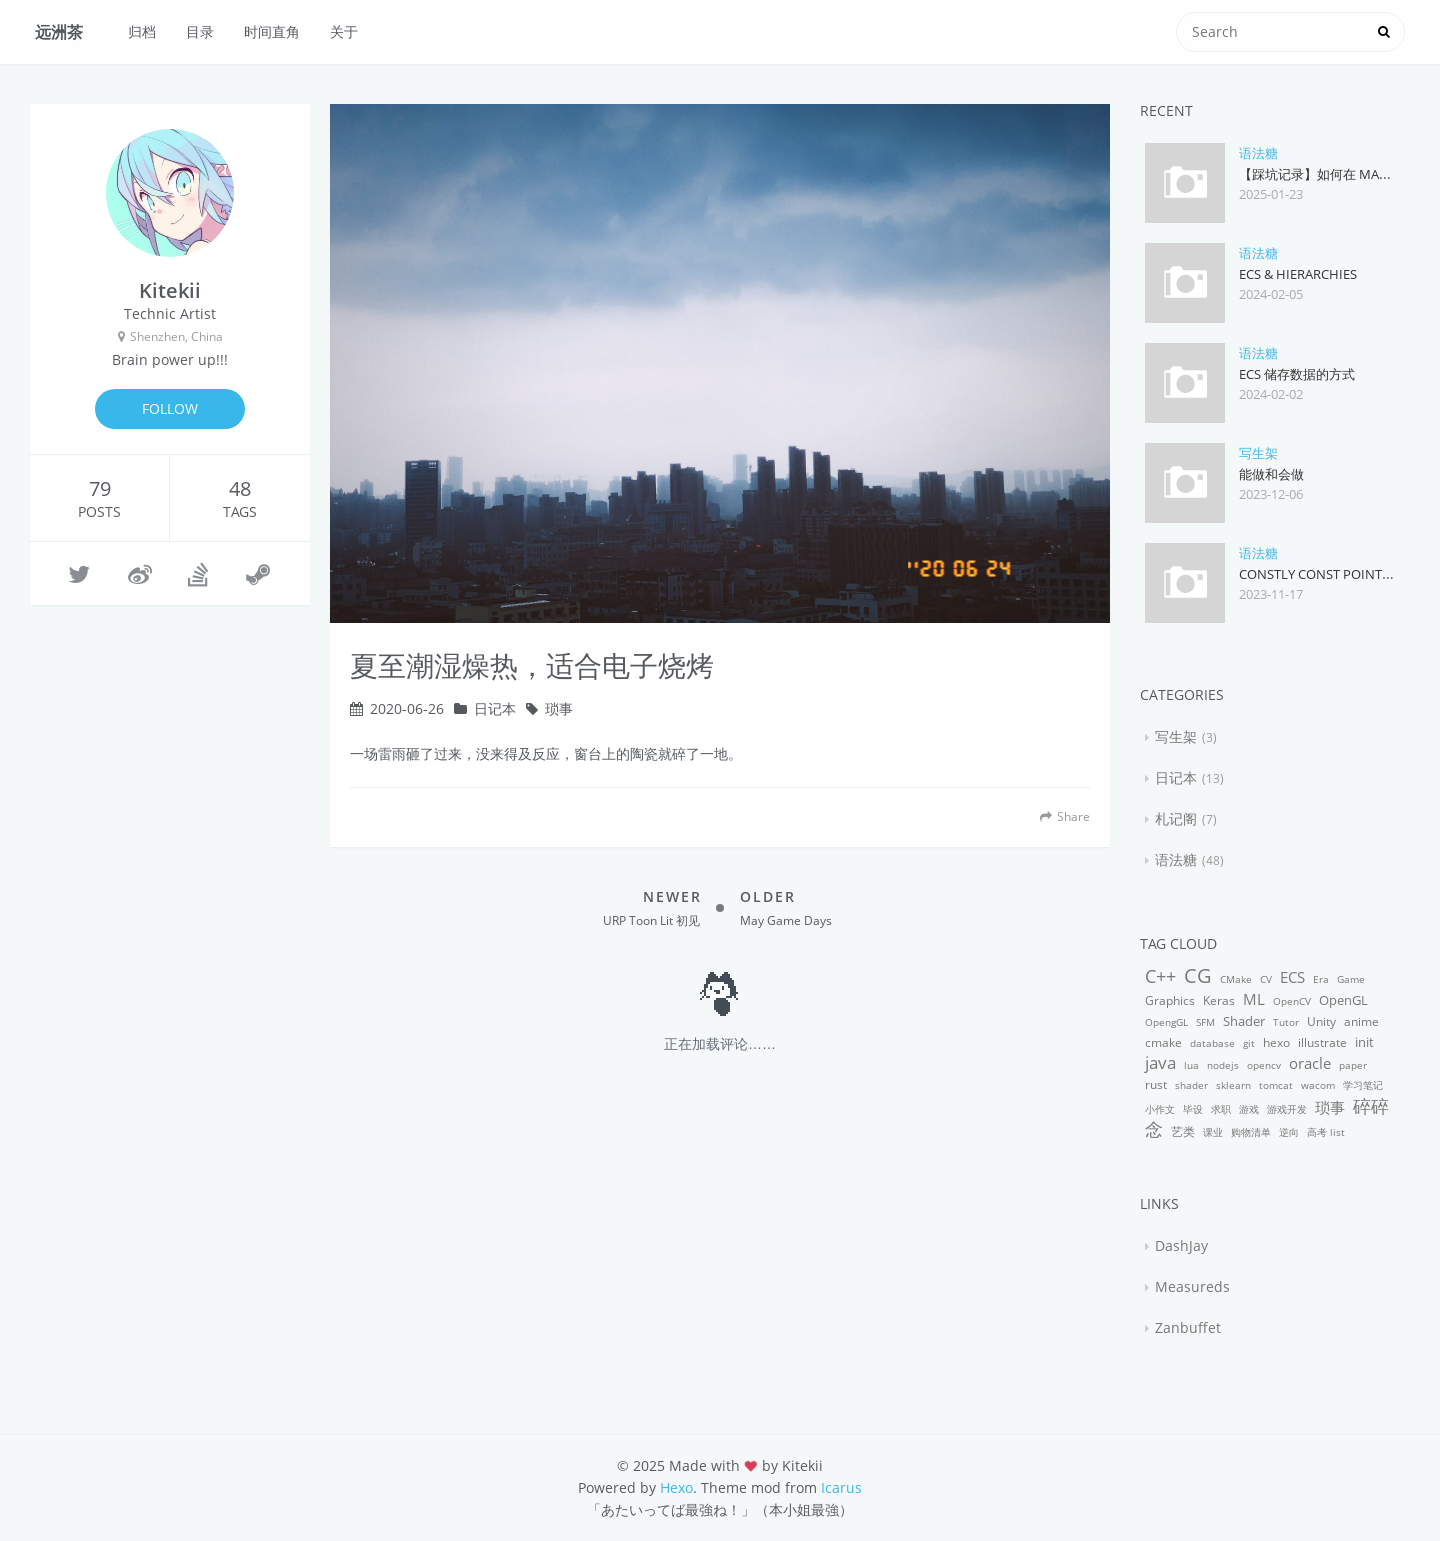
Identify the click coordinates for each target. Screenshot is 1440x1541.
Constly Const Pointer (1318, 574)
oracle (1310, 1063)
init (1364, 1042)
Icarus (841, 1487)
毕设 (1193, 1109)
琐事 (559, 708)
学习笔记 (1363, 1085)
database (1212, 1043)
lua (1191, 1065)
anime (1361, 1021)
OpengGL (1166, 1022)
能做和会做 (1271, 474)
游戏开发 (1287, 1109)
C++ (1160, 975)
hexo (1276, 1042)
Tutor (1286, 1022)
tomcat (1276, 1085)
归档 (142, 31)
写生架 (1258, 453)
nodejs (1223, 1065)
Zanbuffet (1188, 1327)
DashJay (1181, 1245)
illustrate (1322, 1042)
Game (1351, 979)
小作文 (1160, 1109)
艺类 (1183, 1131)
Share (1065, 816)
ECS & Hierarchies (1298, 274)
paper (1353, 1065)
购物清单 (1251, 1132)
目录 (200, 31)
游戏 (1249, 1109)
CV (1266, 979)
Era (1321, 979)
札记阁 (1176, 818)
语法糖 (1258, 153)
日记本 (495, 708)
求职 (1221, 1109)
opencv (1264, 1065)
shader (1191, 1085)
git (1249, 1043)
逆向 (1289, 1132)
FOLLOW (170, 408)
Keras (1219, 1000)
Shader (1244, 1021)
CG (1198, 975)
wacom (1318, 1085)
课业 (1213, 1132)
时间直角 (272, 31)
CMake (1236, 979)
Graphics (1170, 1000)
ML (1254, 999)
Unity (1321, 1021)
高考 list (1326, 1132)
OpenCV (1292, 1001)
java (1160, 1062)
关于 (344, 31)
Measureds (1192, 1286)
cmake (1163, 1042)
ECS (1292, 977)
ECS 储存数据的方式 (1297, 374)
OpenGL (1343, 1000)
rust (1156, 1084)
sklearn (1233, 1085)
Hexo (676, 1487)
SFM (1205, 1022)
